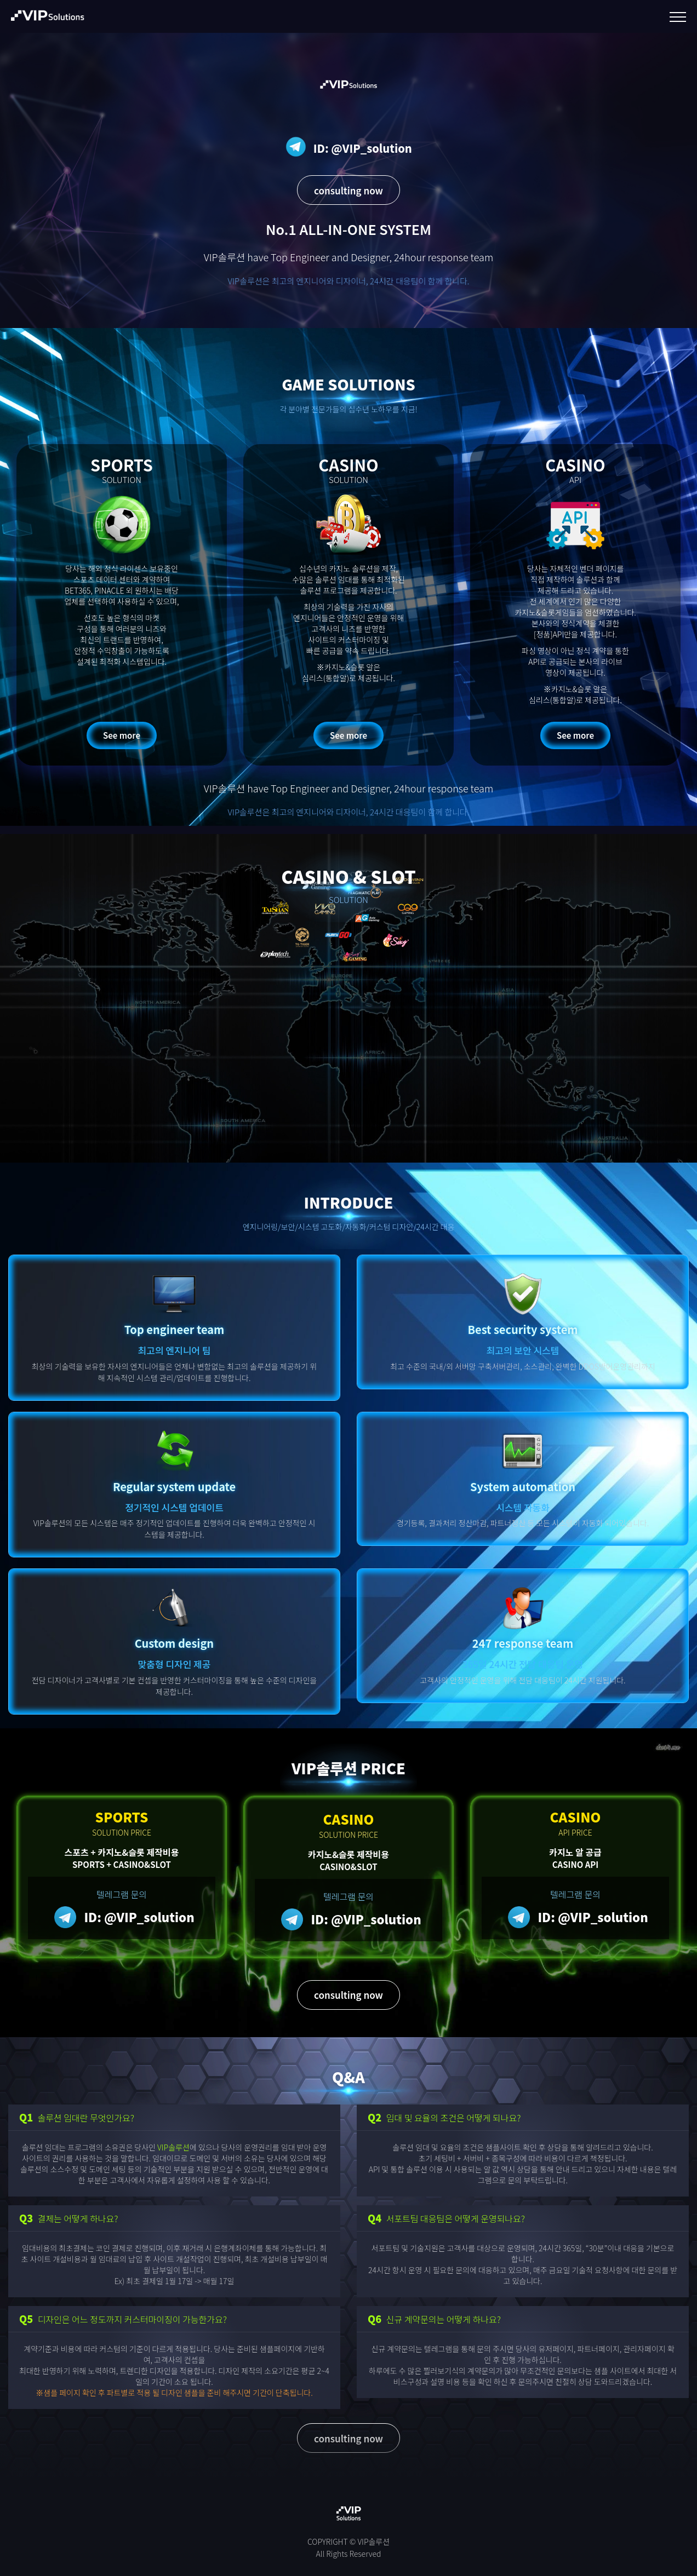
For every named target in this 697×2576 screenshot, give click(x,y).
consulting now (348, 190)
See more (121, 735)
